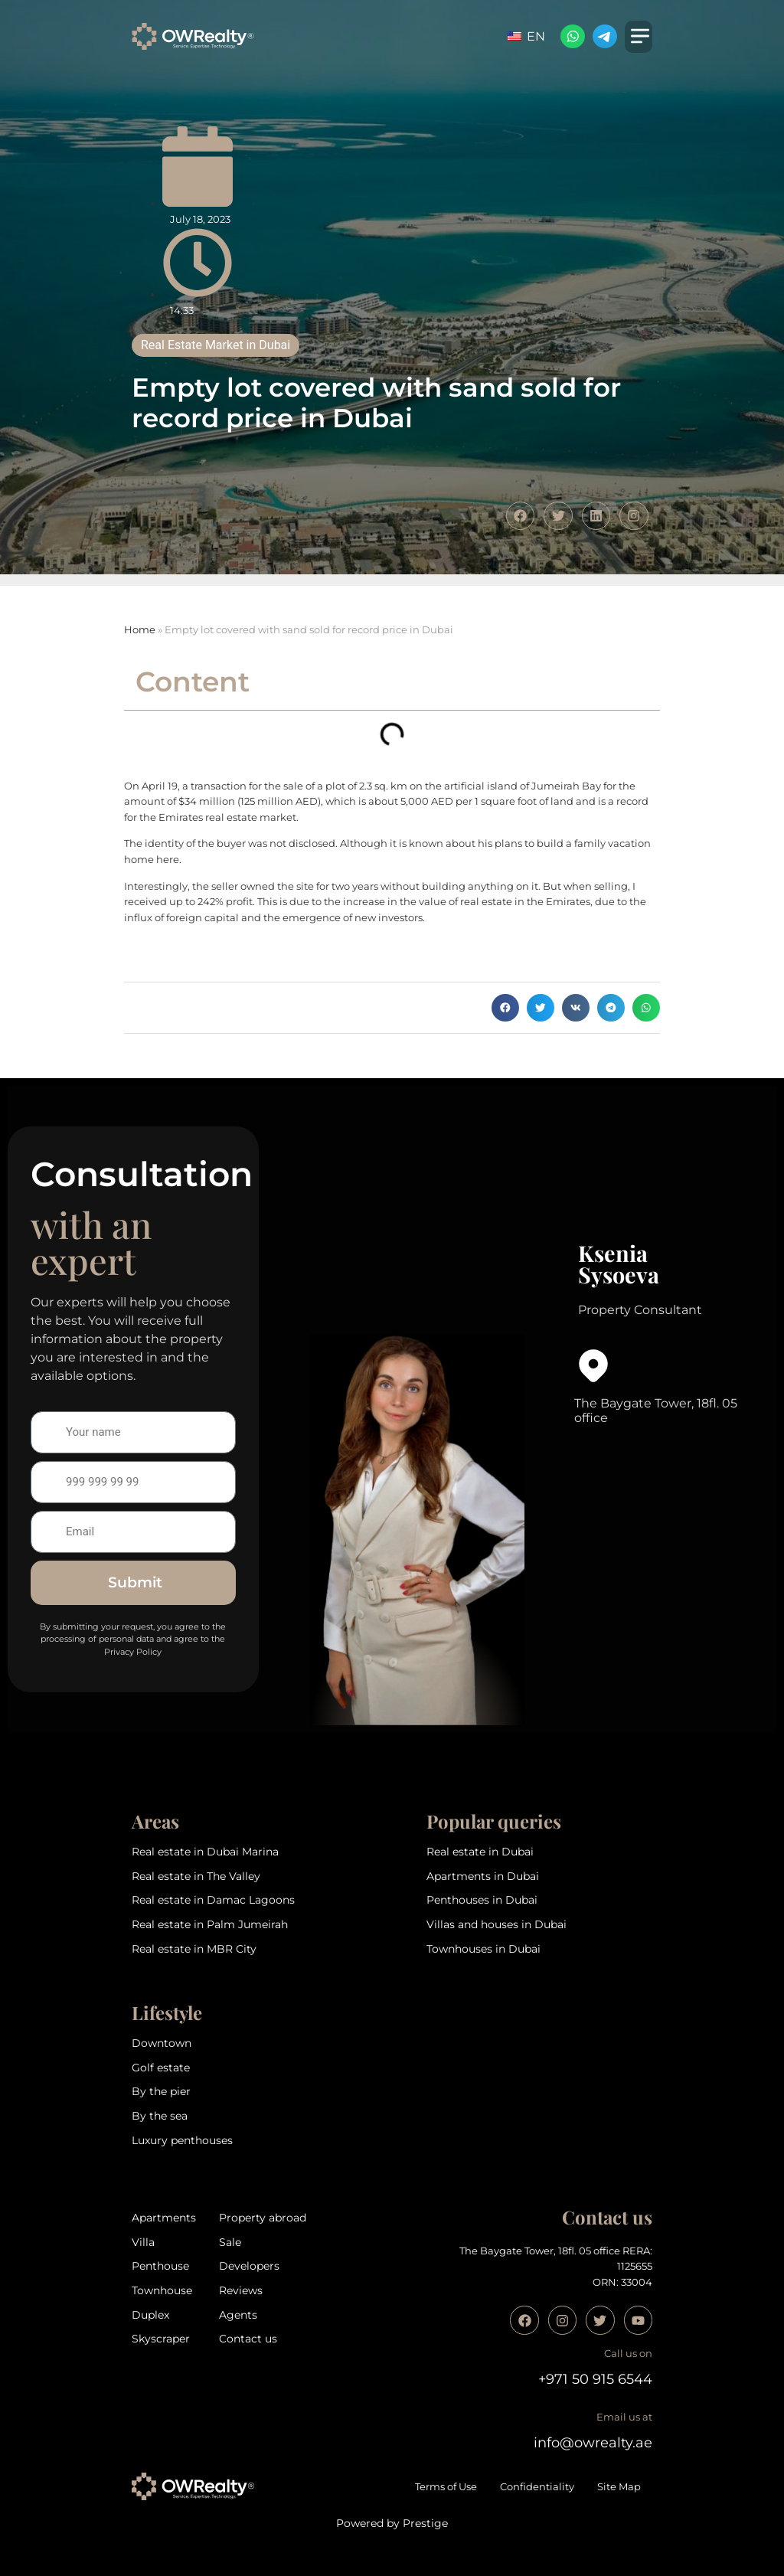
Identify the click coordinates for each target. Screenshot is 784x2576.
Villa (143, 2242)
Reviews (241, 2290)
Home (139, 630)
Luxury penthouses (182, 2140)
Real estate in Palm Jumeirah (210, 1924)
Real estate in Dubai (480, 1851)
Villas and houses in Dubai (496, 1924)
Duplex (150, 2315)
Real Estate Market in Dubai (215, 345)
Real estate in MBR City (194, 1949)
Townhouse (162, 2290)
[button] (505, 1008)
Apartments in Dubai (482, 1876)
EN (526, 36)
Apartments (164, 2218)
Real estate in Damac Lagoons (213, 1900)
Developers (249, 2266)
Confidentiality (537, 2487)
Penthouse (160, 2266)
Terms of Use (446, 2487)
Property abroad (262, 2218)
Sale (230, 2242)
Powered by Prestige (392, 2523)
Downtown (161, 2043)
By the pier (161, 2091)
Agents (238, 2315)
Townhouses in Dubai (483, 1949)
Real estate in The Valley (196, 1876)
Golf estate (161, 2067)
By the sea (160, 2116)
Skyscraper (161, 2339)
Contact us (248, 2339)
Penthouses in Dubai (481, 1900)
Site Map (619, 2487)
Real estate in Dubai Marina (205, 1851)
